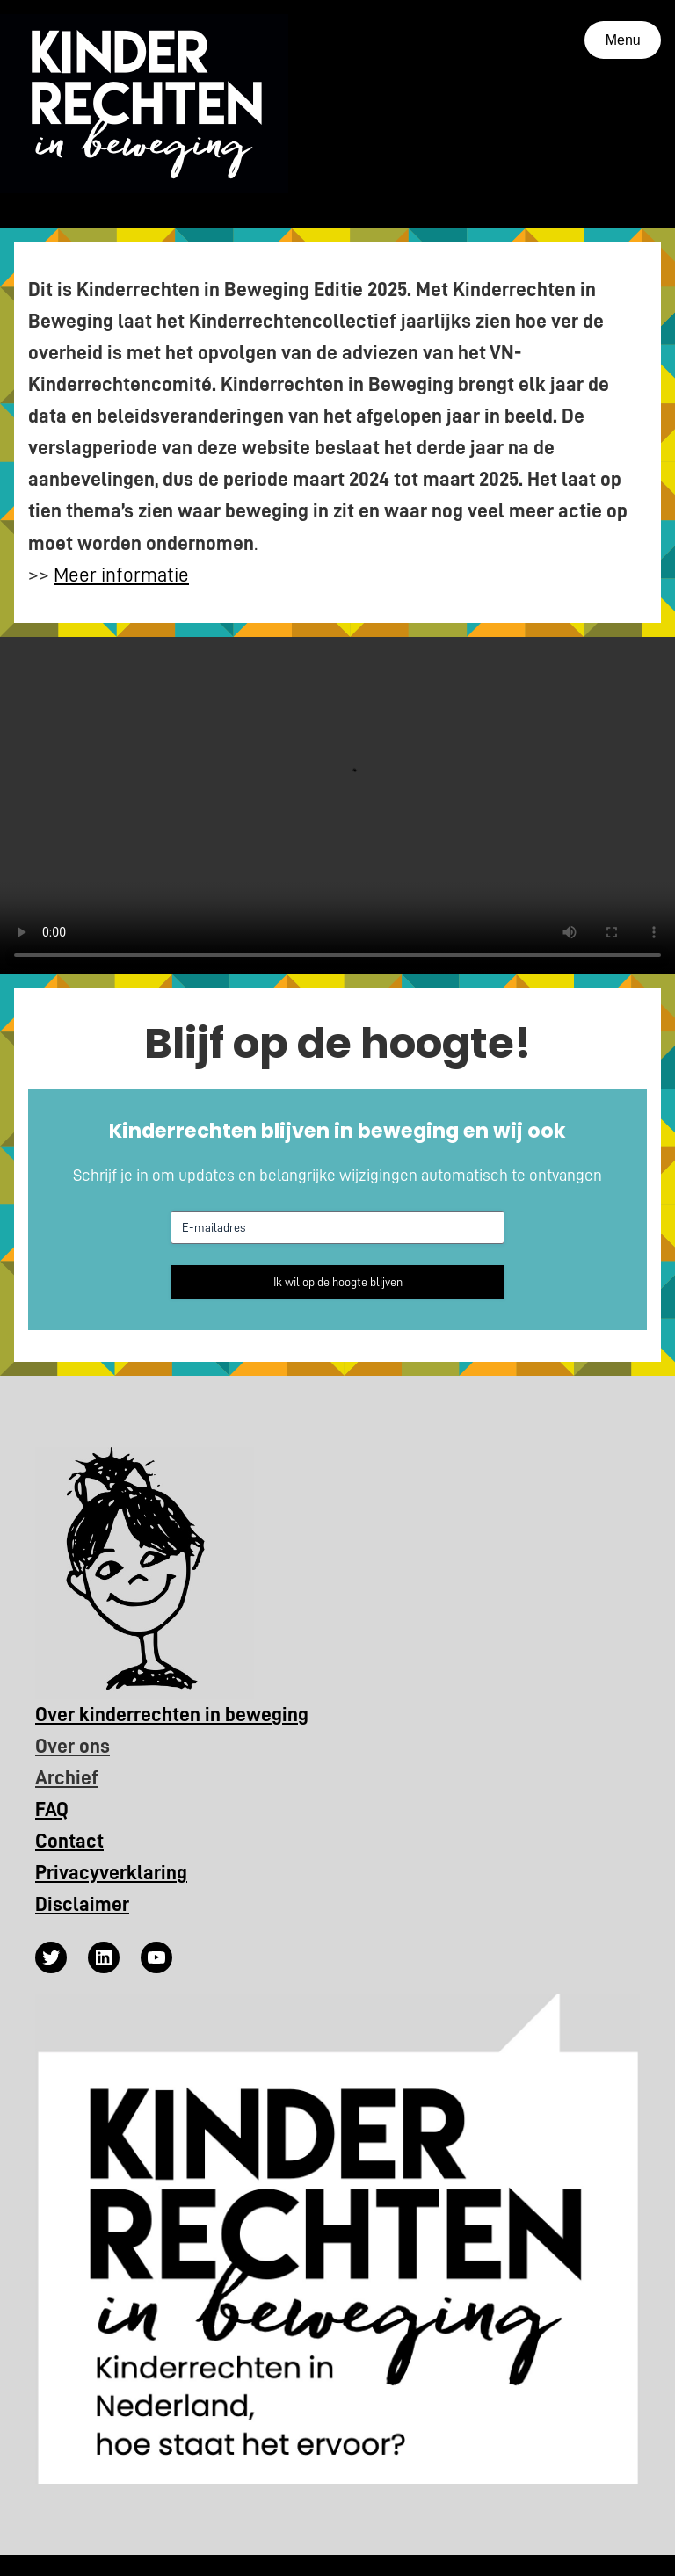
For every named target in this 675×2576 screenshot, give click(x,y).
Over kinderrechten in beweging (171, 1714)
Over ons (72, 1746)
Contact (69, 1841)
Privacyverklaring (111, 1873)
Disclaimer (82, 1904)
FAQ (52, 1809)
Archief (66, 1778)
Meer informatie (121, 575)
